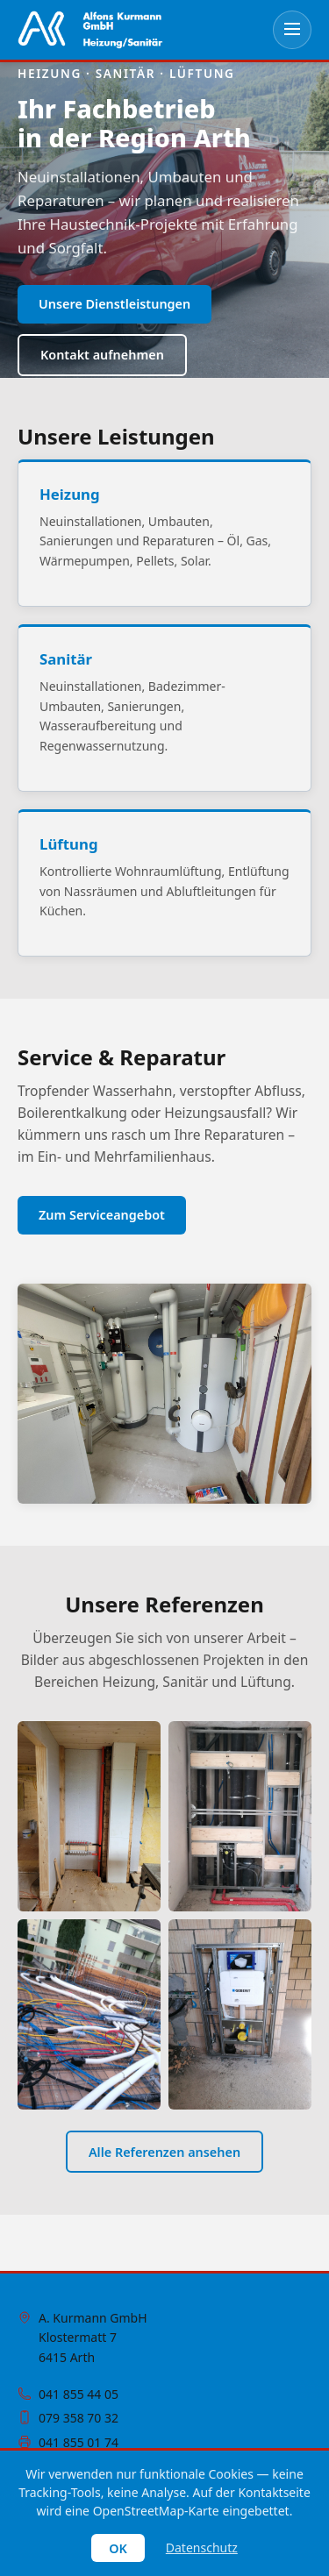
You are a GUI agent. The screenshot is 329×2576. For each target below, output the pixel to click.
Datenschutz (202, 2547)
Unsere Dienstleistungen (114, 303)
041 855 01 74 (78, 2442)
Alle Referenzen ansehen (164, 2152)
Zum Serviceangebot (102, 1214)
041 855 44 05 (78, 2394)
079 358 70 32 (78, 2417)
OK (118, 2548)
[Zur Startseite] (90, 30)
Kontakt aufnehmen (102, 354)
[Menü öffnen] (292, 30)
